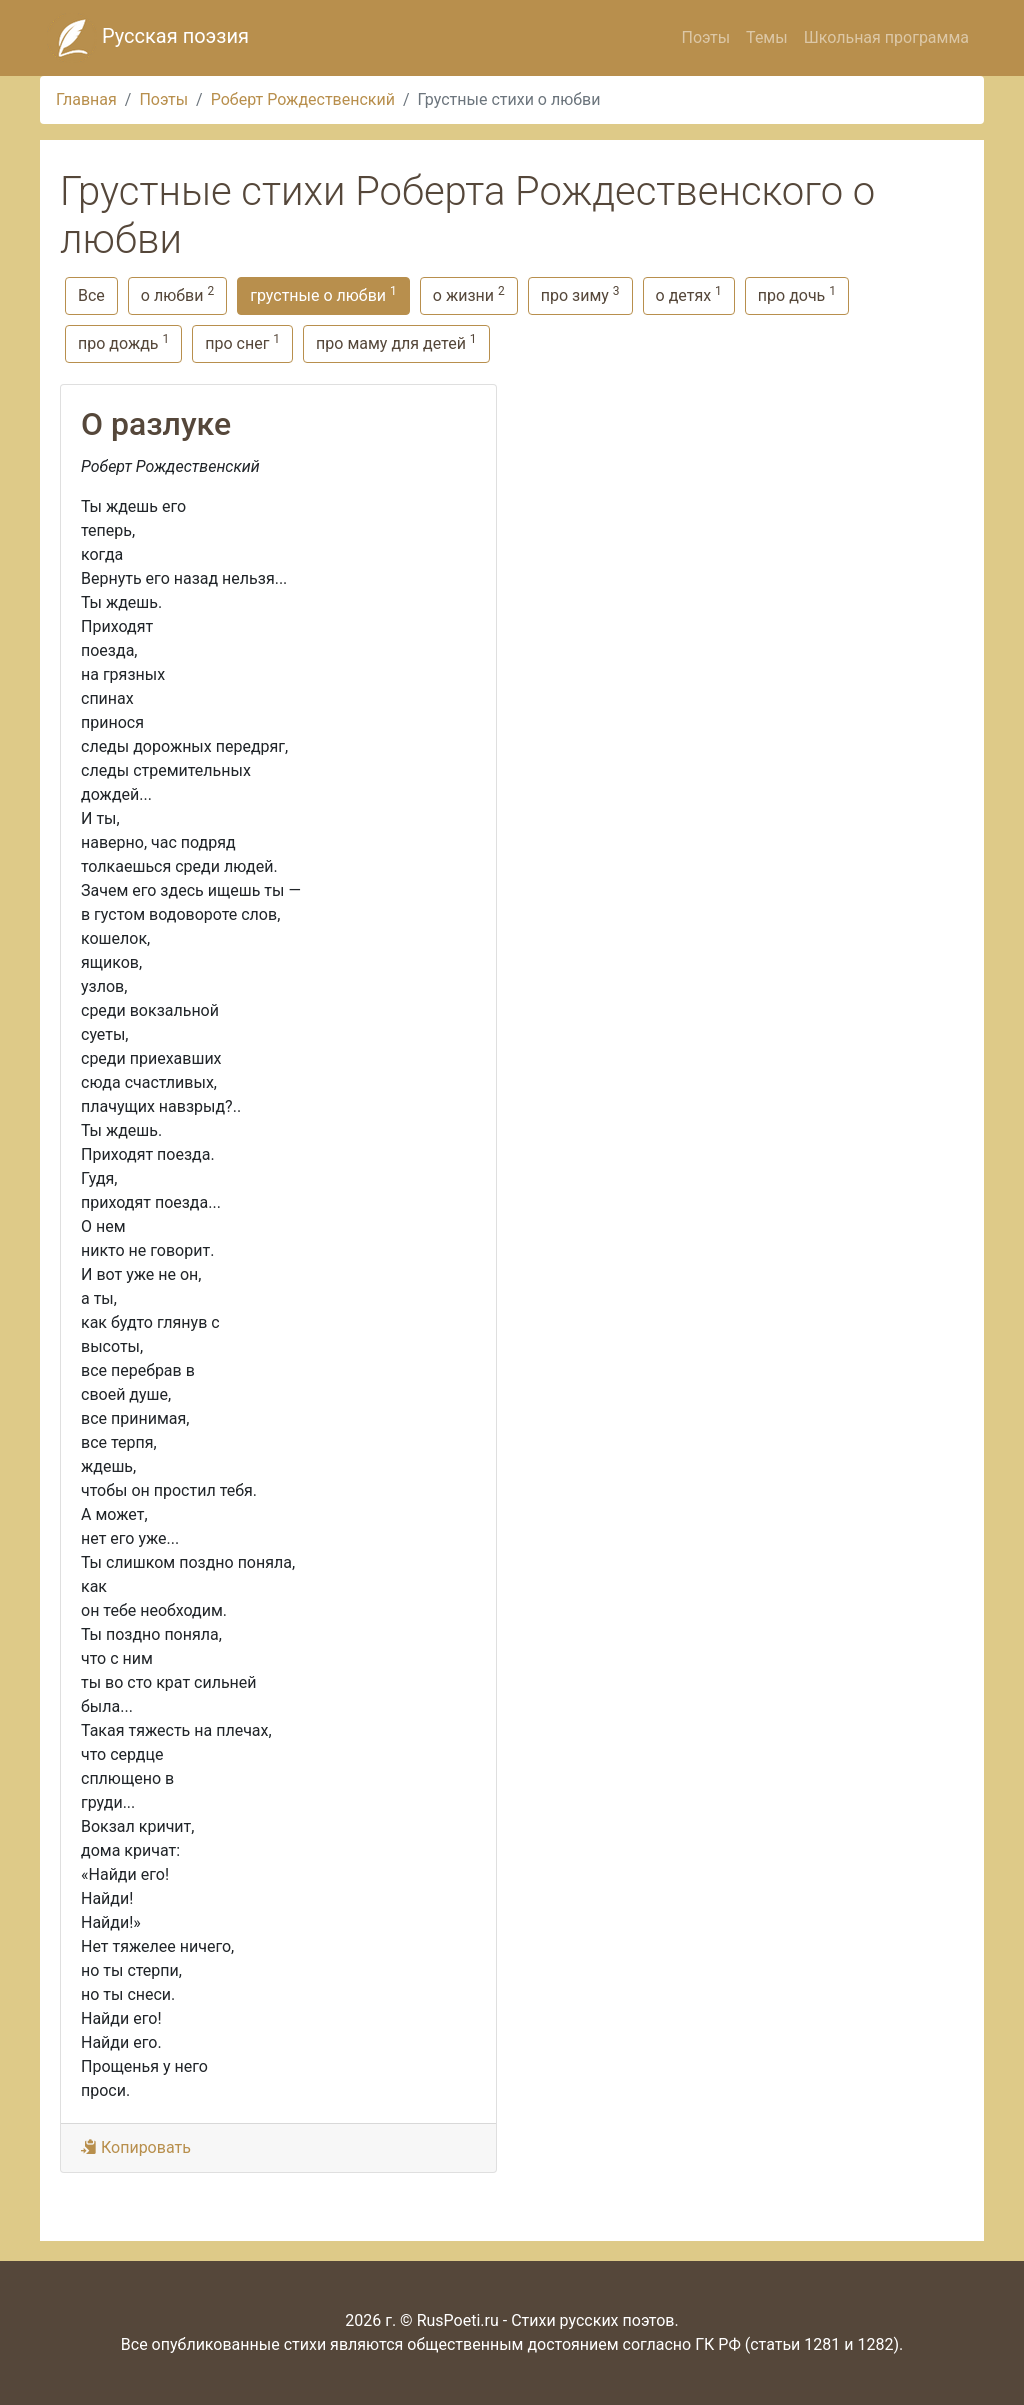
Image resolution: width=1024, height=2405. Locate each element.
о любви (177, 294)
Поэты (705, 37)
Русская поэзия (148, 38)
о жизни (469, 294)
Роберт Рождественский (303, 99)
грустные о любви (323, 294)
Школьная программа (886, 37)
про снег (242, 342)
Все (91, 295)
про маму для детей (396, 342)
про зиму (580, 294)
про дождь (123, 342)
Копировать (136, 2147)
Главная (86, 99)
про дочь (797, 294)
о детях (689, 294)
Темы (767, 37)
